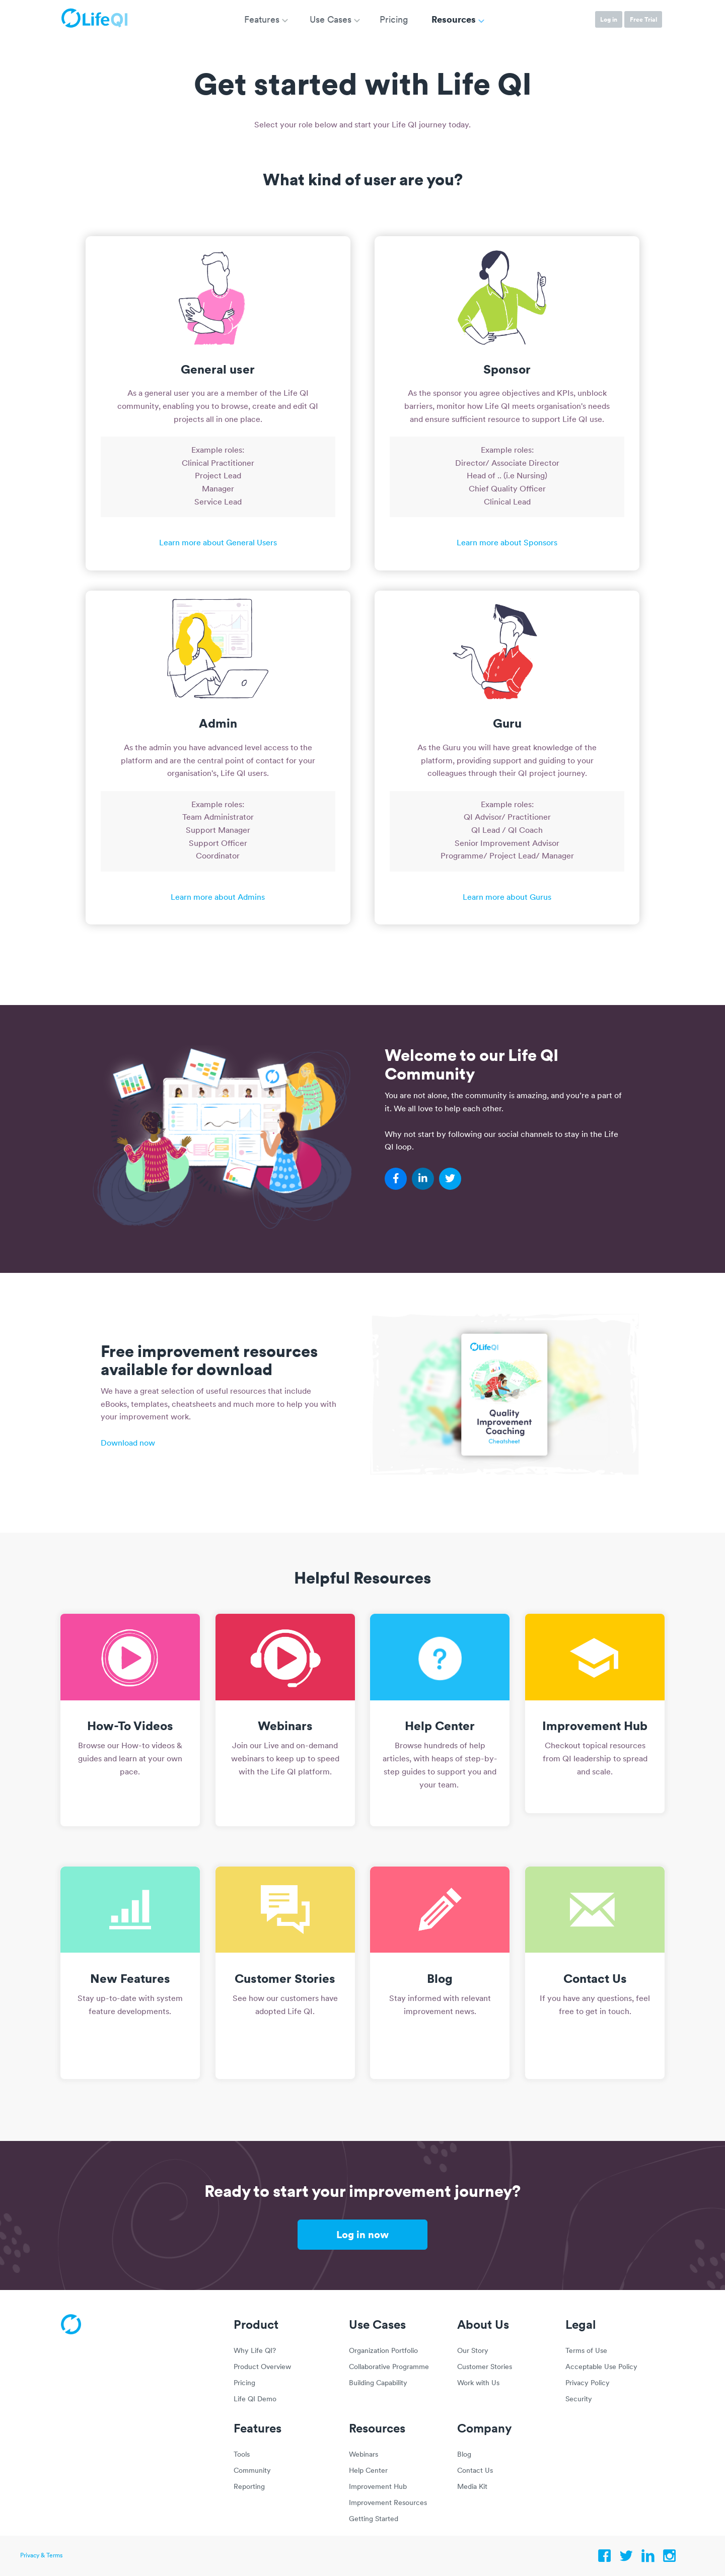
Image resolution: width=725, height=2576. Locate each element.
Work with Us (478, 2383)
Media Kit (472, 2487)
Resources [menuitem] (453, 19)
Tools (242, 2455)
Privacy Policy (587, 2383)
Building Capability (378, 2383)
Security (578, 2399)
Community (252, 2471)
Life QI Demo (255, 2399)
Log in (608, 19)
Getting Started (373, 2519)
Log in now (362, 2234)
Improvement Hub (378, 2487)
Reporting (249, 2487)
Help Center (368, 2471)
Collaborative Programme (389, 2367)
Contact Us (475, 2471)
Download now (128, 1444)
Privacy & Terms (41, 2556)
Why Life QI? (255, 2351)
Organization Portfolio (383, 2351)
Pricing (244, 2383)
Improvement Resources (388, 2503)
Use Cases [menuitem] (330, 20)
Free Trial (643, 19)
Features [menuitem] (261, 20)
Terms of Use (586, 2351)
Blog (464, 2455)
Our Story (472, 2351)
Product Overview (262, 2367)
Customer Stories (484, 2367)
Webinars (363, 2455)
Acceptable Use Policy (601, 2367)
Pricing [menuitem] (394, 20)
